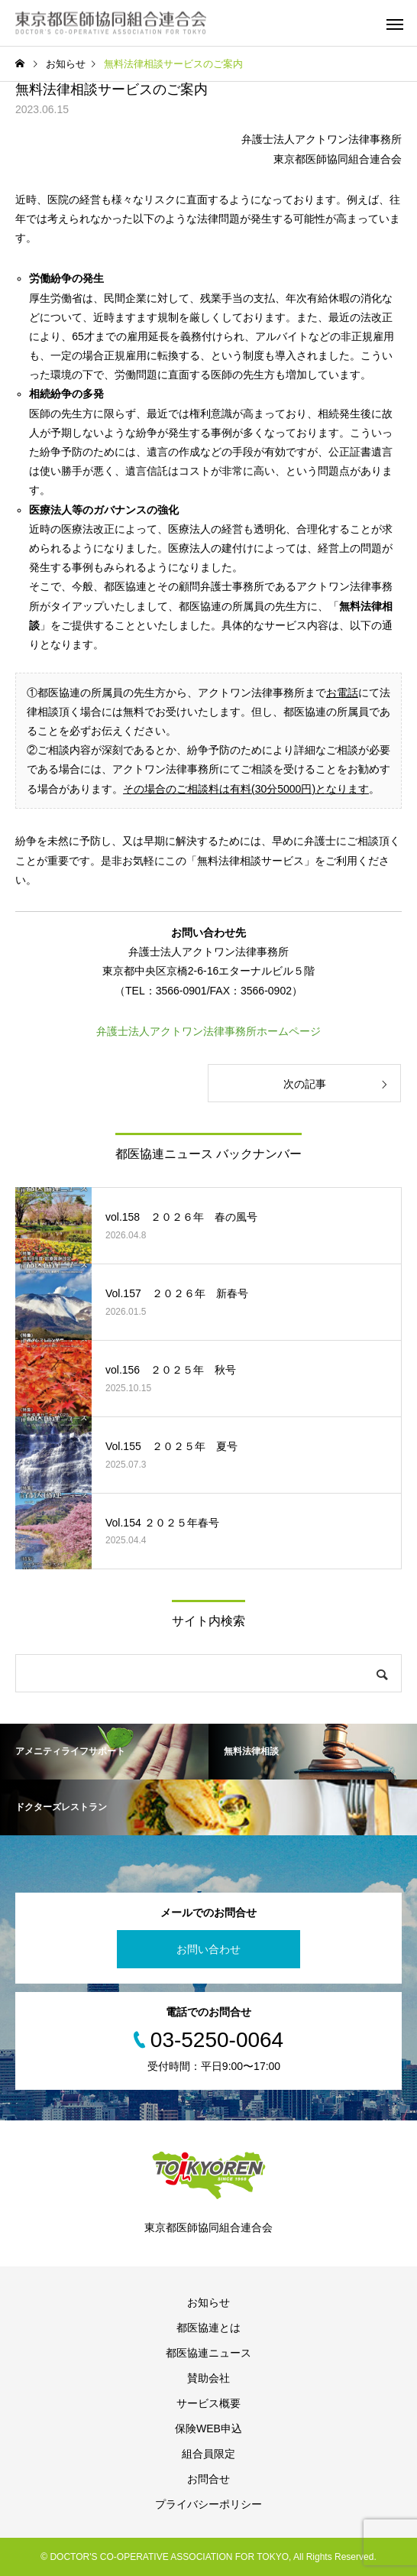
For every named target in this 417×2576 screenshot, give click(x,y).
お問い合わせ (208, 1949)
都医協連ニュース (208, 2353)
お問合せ (208, 2479)
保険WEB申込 (208, 2428)
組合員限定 (208, 2454)
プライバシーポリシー (208, 2504)
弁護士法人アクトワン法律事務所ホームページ (208, 1031)
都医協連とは (208, 2327)
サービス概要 (208, 2403)
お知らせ (208, 2302)
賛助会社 (208, 2378)
